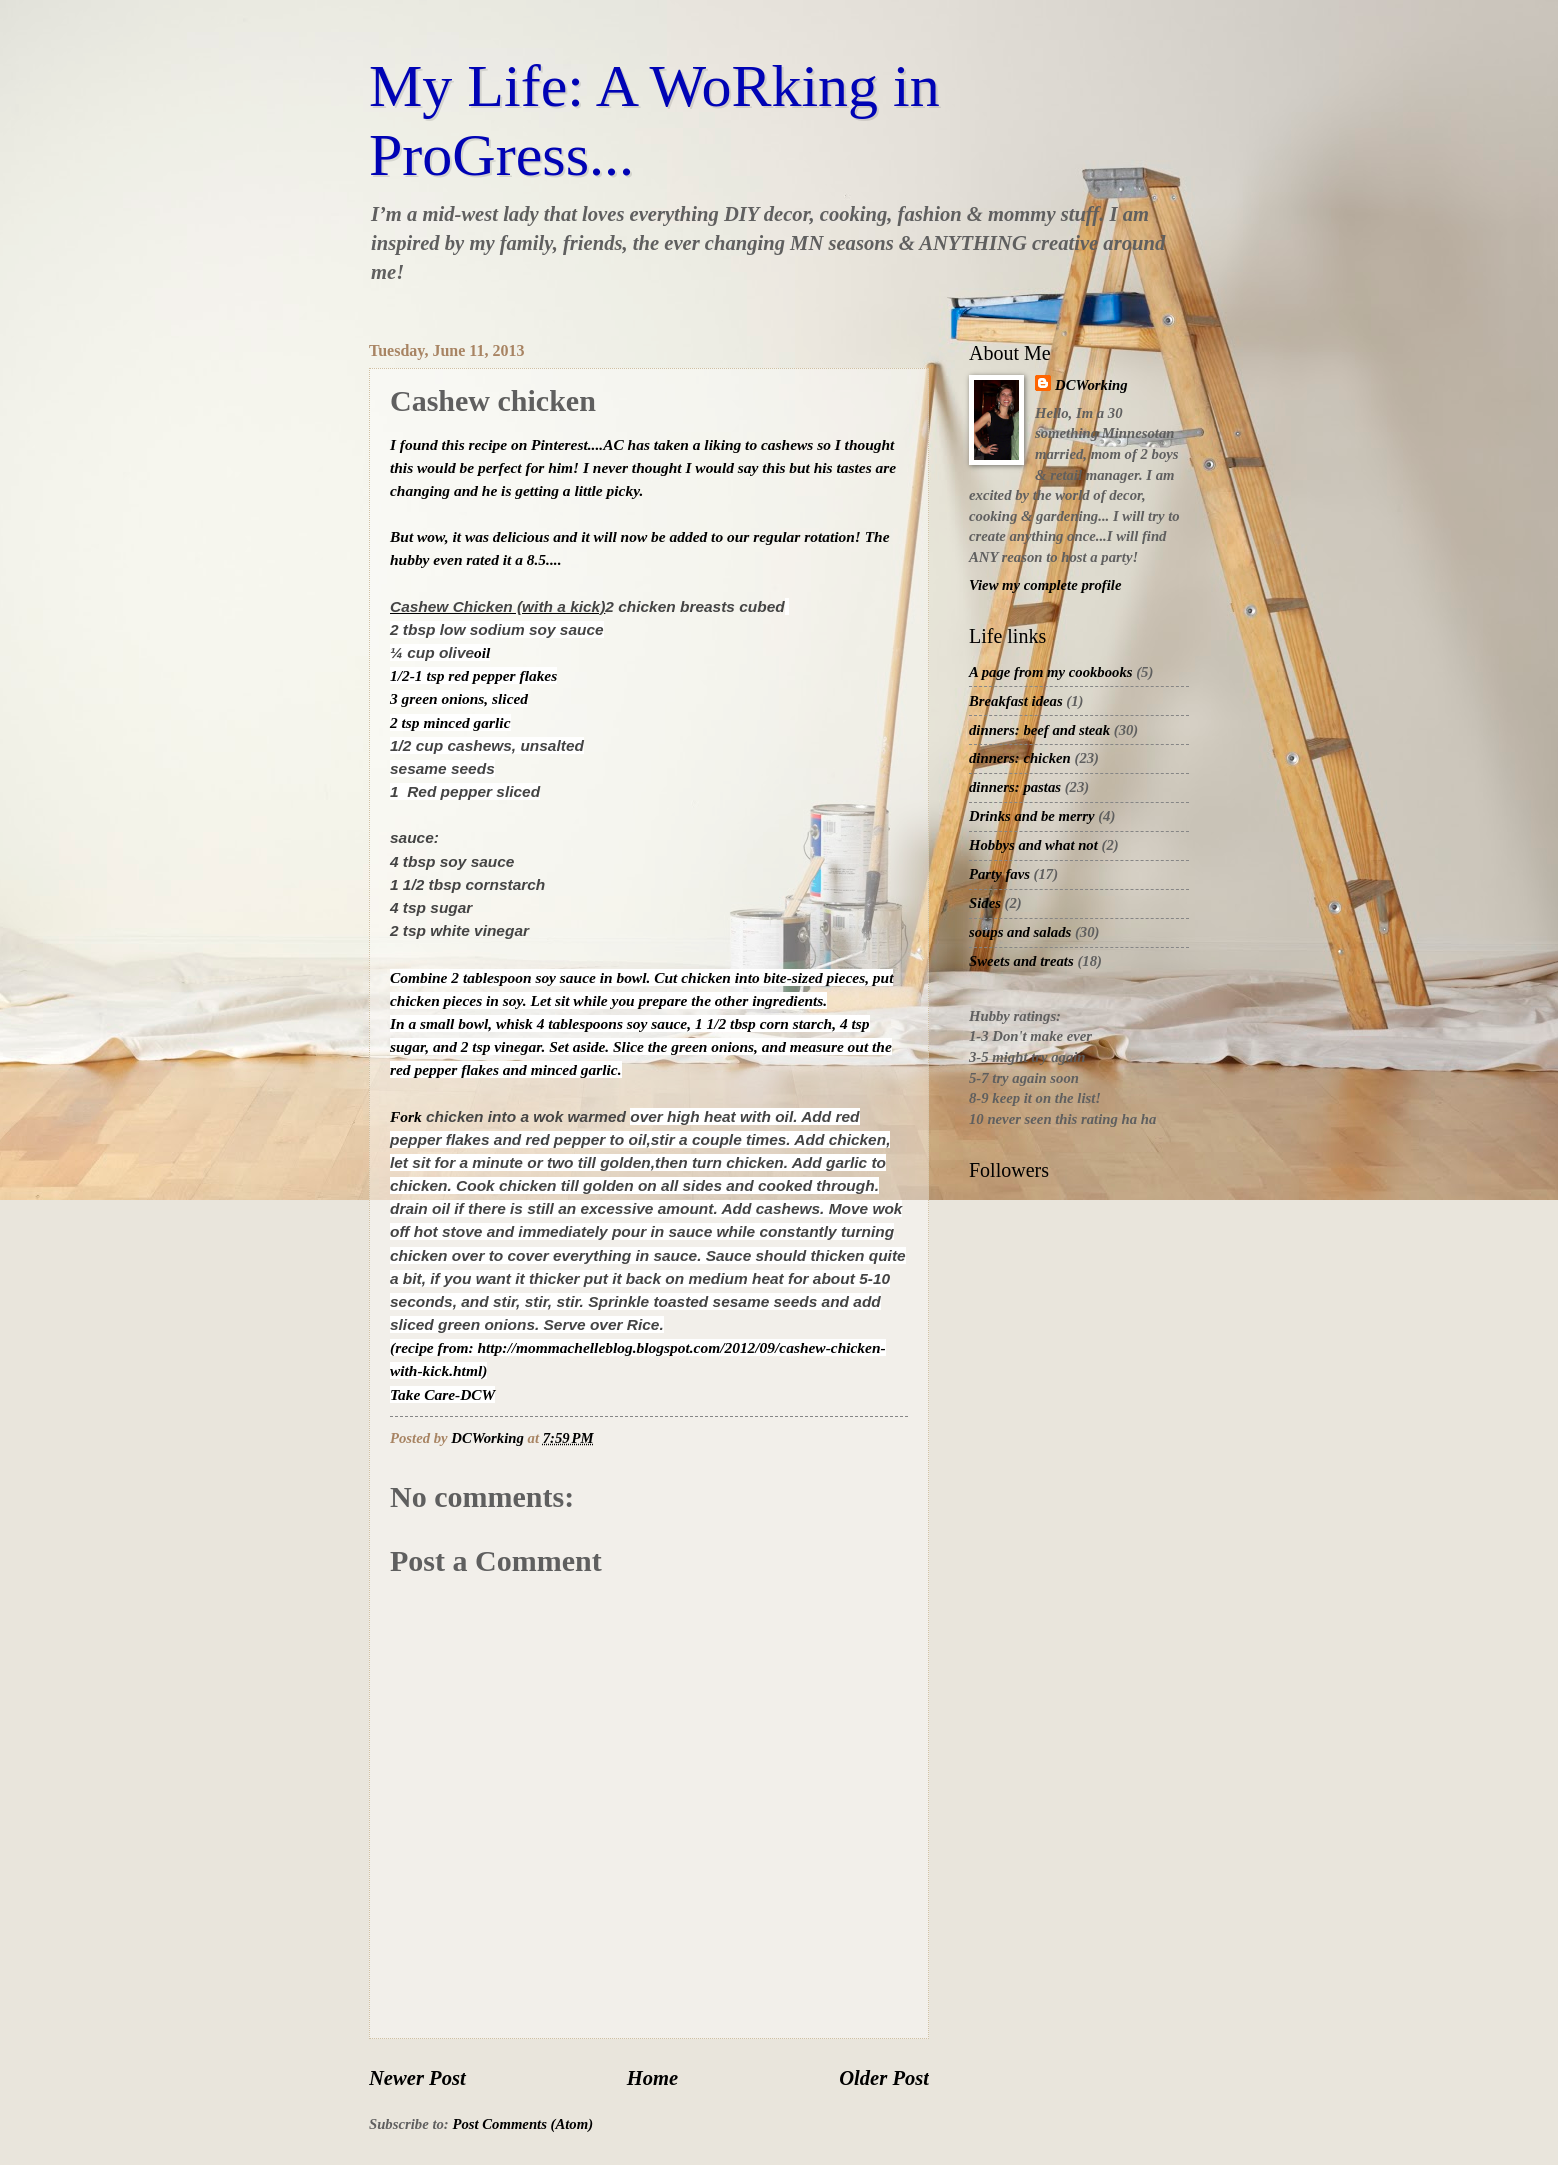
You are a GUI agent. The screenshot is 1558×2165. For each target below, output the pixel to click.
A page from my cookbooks (1051, 672)
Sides (985, 903)
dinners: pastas (1015, 787)
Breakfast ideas (1016, 701)
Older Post (884, 2078)
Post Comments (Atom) (522, 2124)
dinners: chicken (1020, 758)
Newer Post (417, 2078)
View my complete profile (1045, 585)
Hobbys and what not (1033, 845)
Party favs (999, 874)
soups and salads (1020, 932)
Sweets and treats (1021, 961)
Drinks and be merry (1032, 816)
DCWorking (1091, 385)
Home (652, 2078)
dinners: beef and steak (1039, 730)
